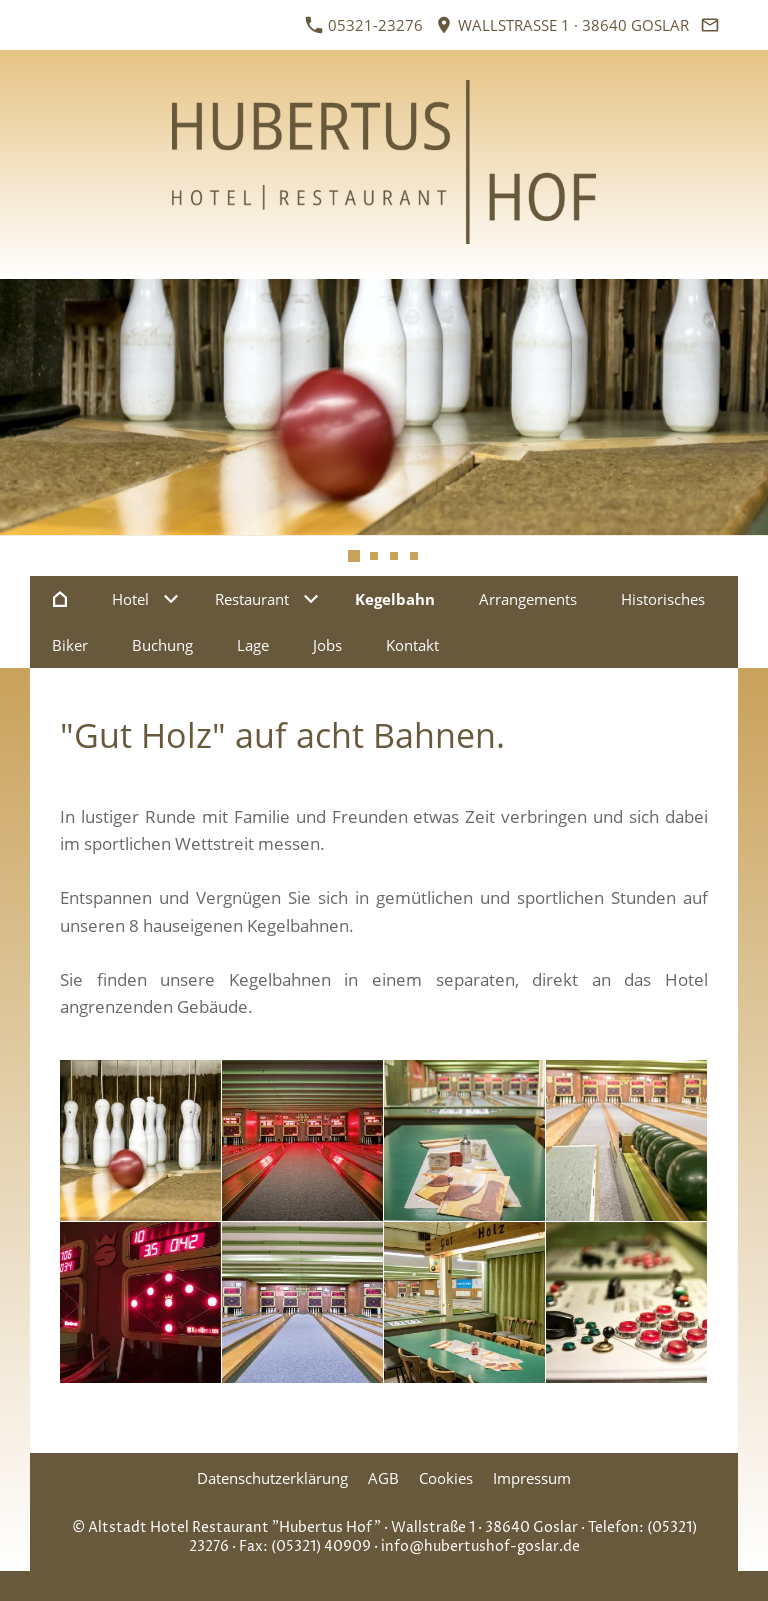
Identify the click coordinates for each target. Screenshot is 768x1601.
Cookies (446, 1478)
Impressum (532, 1478)
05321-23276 (364, 25)
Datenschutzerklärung (272, 1478)
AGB (383, 1478)
